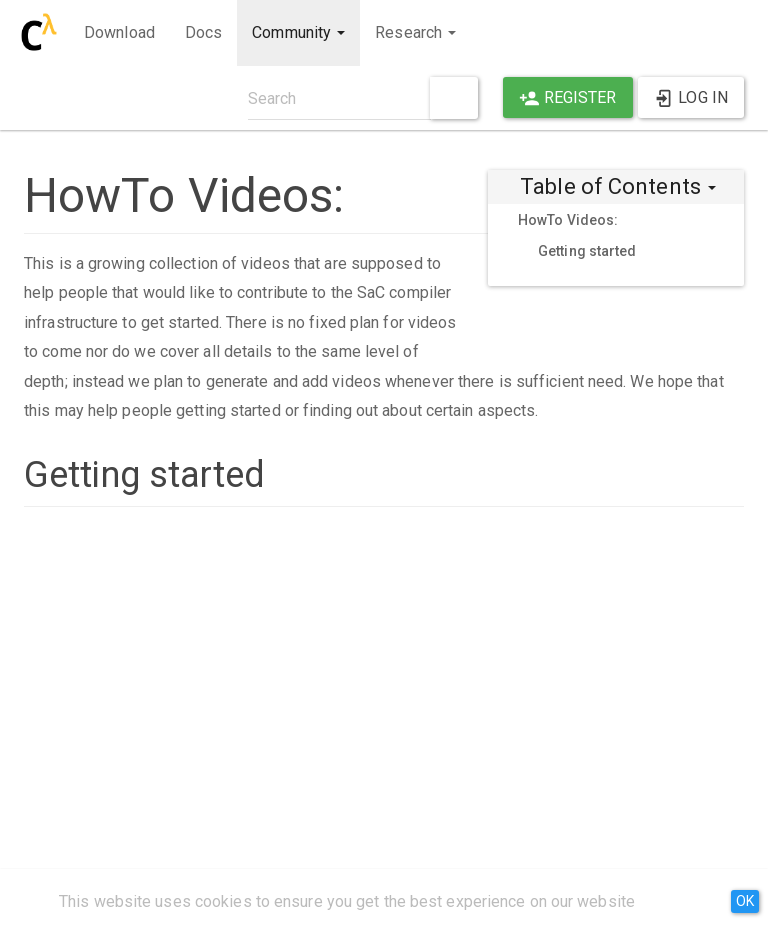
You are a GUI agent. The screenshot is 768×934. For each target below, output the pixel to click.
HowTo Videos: (568, 220)
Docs (203, 32)
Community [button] (298, 32)
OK (745, 901)
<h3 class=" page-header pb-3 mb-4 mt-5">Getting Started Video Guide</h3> (384, 668)
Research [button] (415, 32)
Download (119, 32)
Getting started (587, 251)
